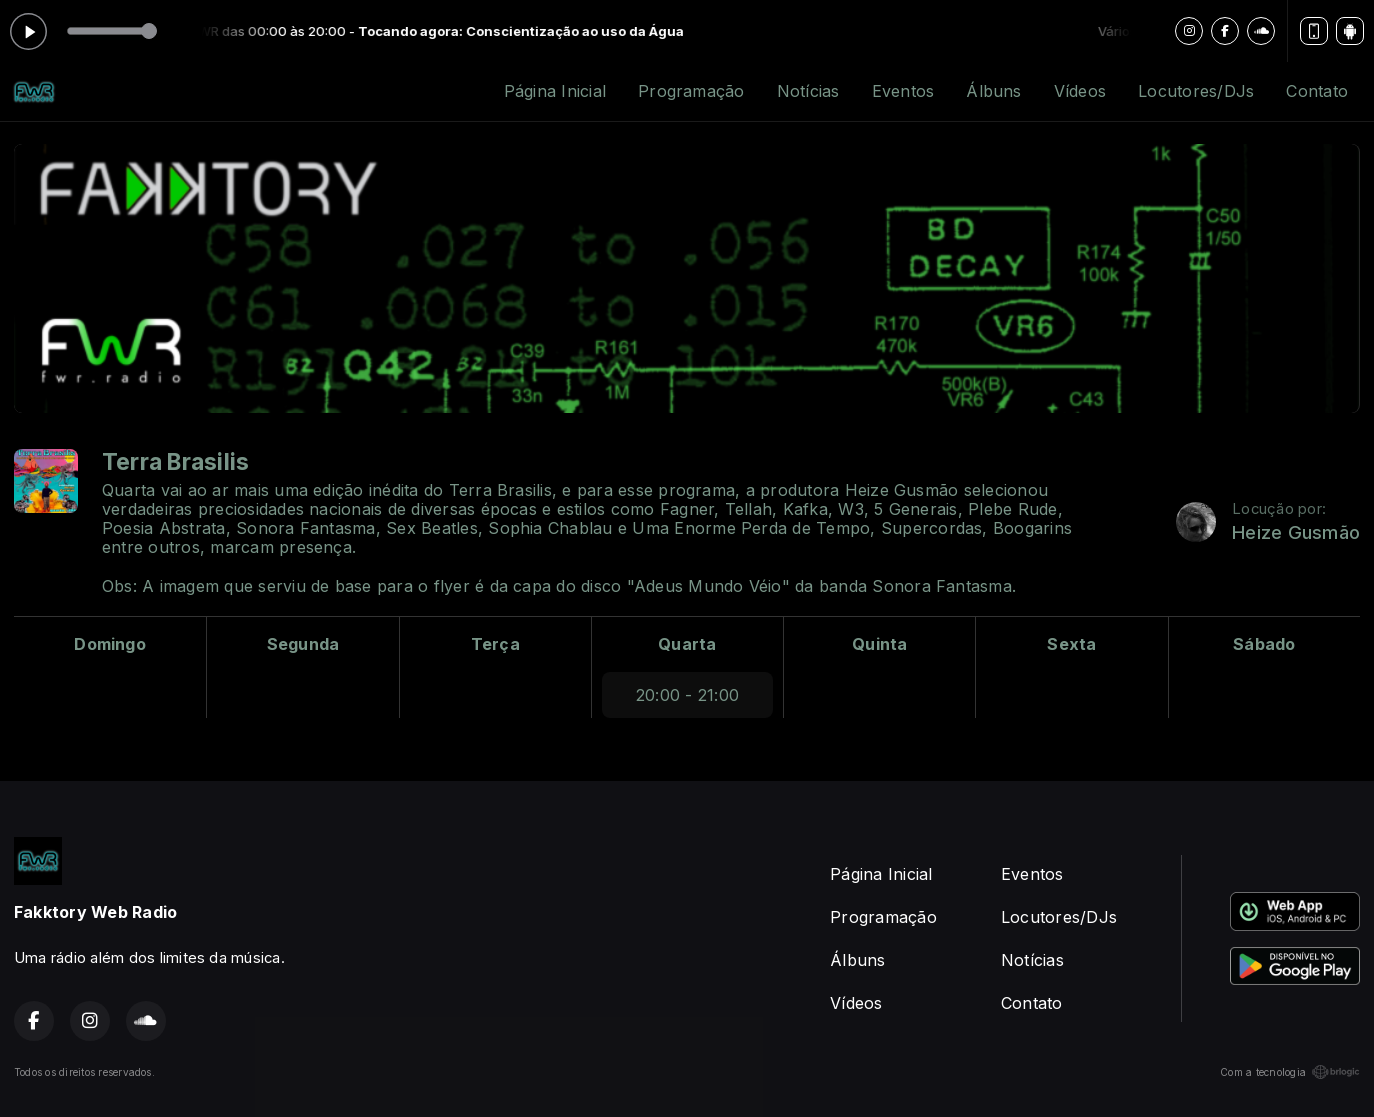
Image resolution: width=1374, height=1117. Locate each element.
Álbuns (993, 91)
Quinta (879, 644)
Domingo (110, 644)
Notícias (808, 91)
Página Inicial (555, 91)
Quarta (687, 644)
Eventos (903, 91)
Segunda (303, 644)
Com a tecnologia (1290, 1072)
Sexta (1071, 644)
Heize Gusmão (1296, 532)
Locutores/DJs (1196, 91)
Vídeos (1080, 91)
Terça (495, 644)
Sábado (1264, 644)
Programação (691, 91)
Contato (1317, 91)
